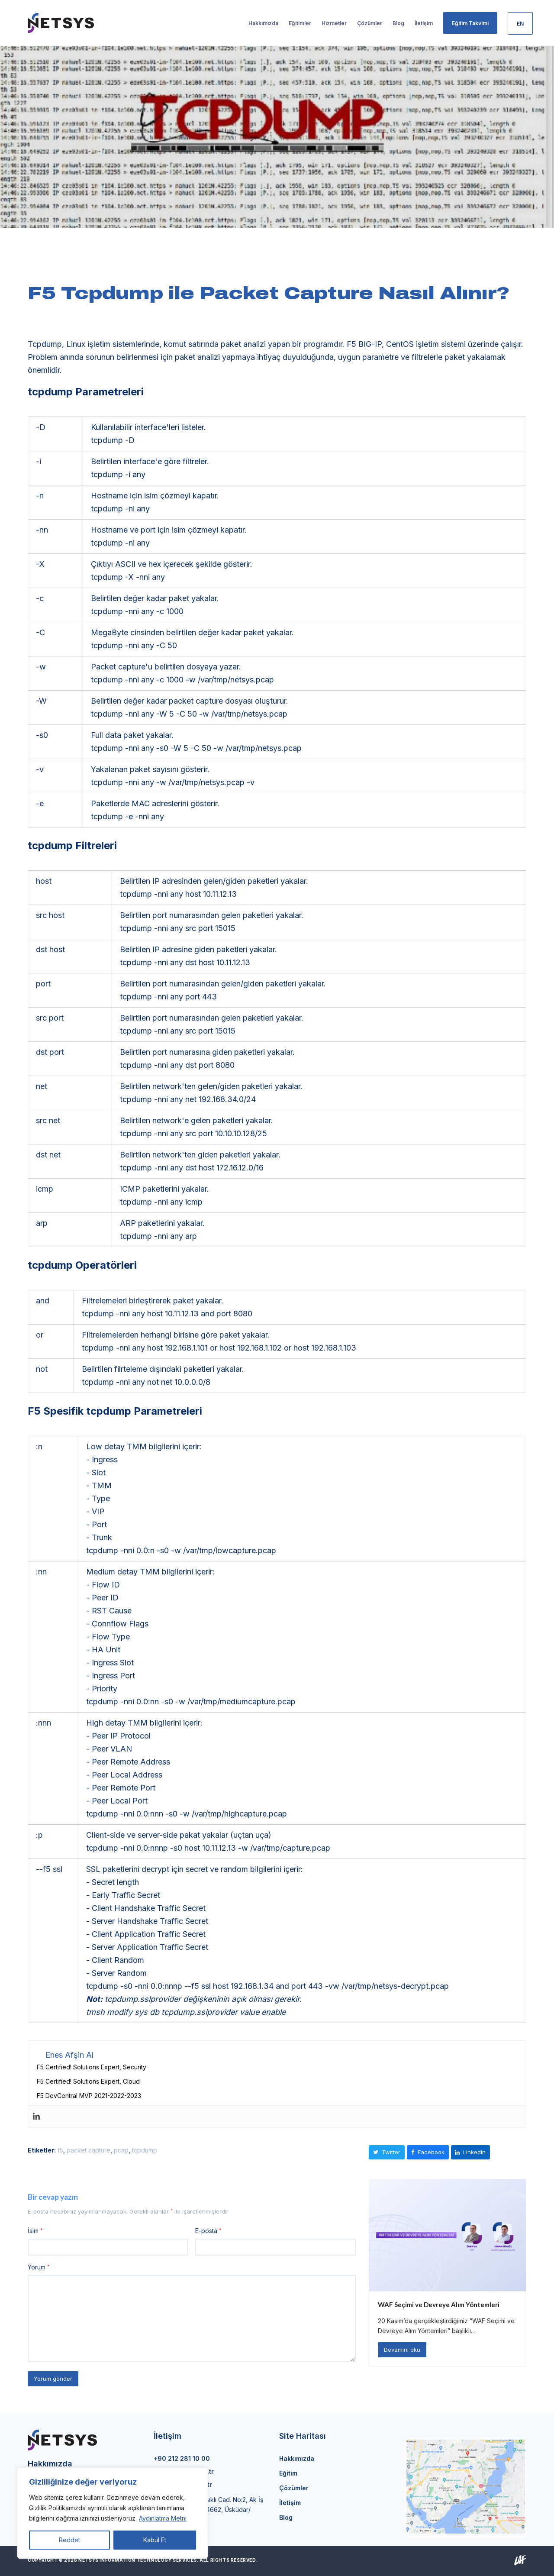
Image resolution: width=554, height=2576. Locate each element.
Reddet (69, 2540)
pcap (121, 2150)
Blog (286, 2517)
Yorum (38, 2267)
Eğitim (288, 2473)
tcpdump (144, 2150)
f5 (60, 2150)
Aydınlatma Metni (163, 2518)
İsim (35, 2230)
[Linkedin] (36, 2116)
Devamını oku (402, 2349)
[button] (387, 2152)
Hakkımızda (296, 2458)
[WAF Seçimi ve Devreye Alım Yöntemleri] (447, 2234)
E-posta (208, 2230)
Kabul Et (154, 2540)
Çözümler (294, 2488)
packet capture (88, 2150)
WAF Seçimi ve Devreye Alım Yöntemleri (438, 2304)
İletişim (290, 2502)
